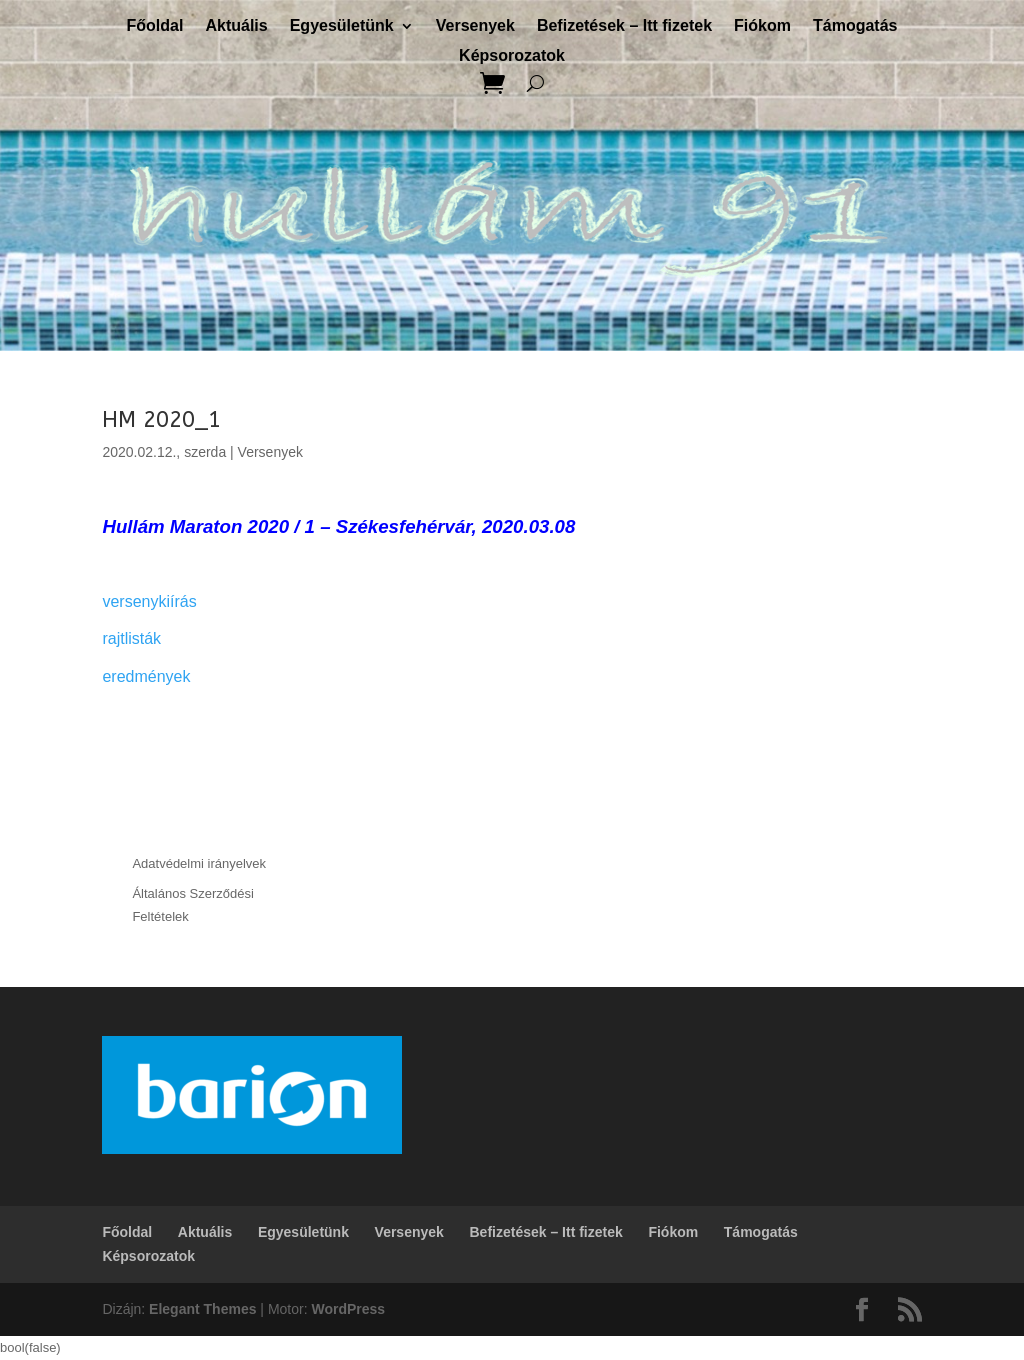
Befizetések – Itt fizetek (624, 26)
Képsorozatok (512, 56)
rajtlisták (131, 638)
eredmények (146, 676)
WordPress (348, 1309)
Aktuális (236, 26)
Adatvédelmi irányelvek (199, 863)
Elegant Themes (202, 1309)
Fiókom (762, 26)
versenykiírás (149, 601)
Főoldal (155, 26)
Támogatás (855, 26)
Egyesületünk (342, 26)
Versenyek (475, 26)
